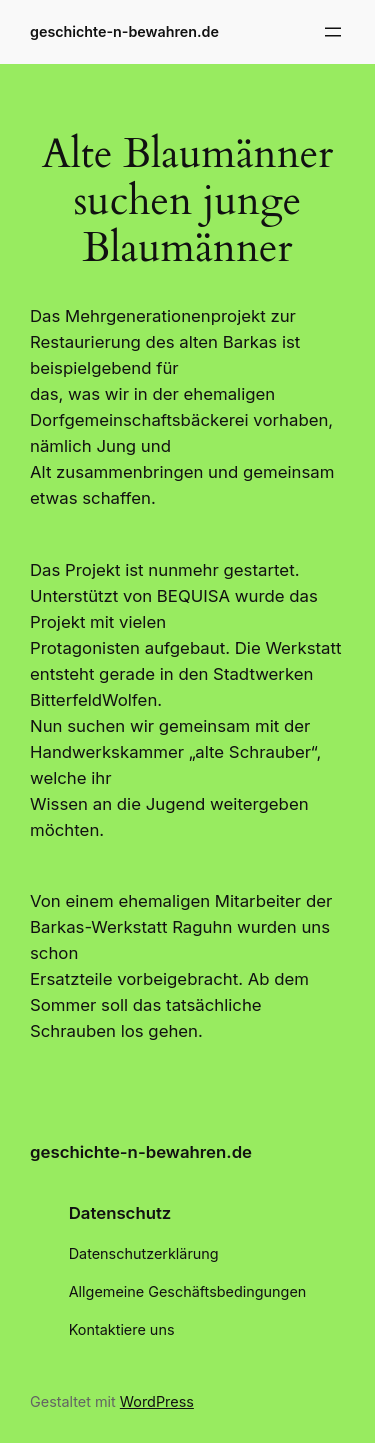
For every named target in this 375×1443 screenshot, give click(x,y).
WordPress (157, 1401)
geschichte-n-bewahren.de (124, 31)
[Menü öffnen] (333, 32)
